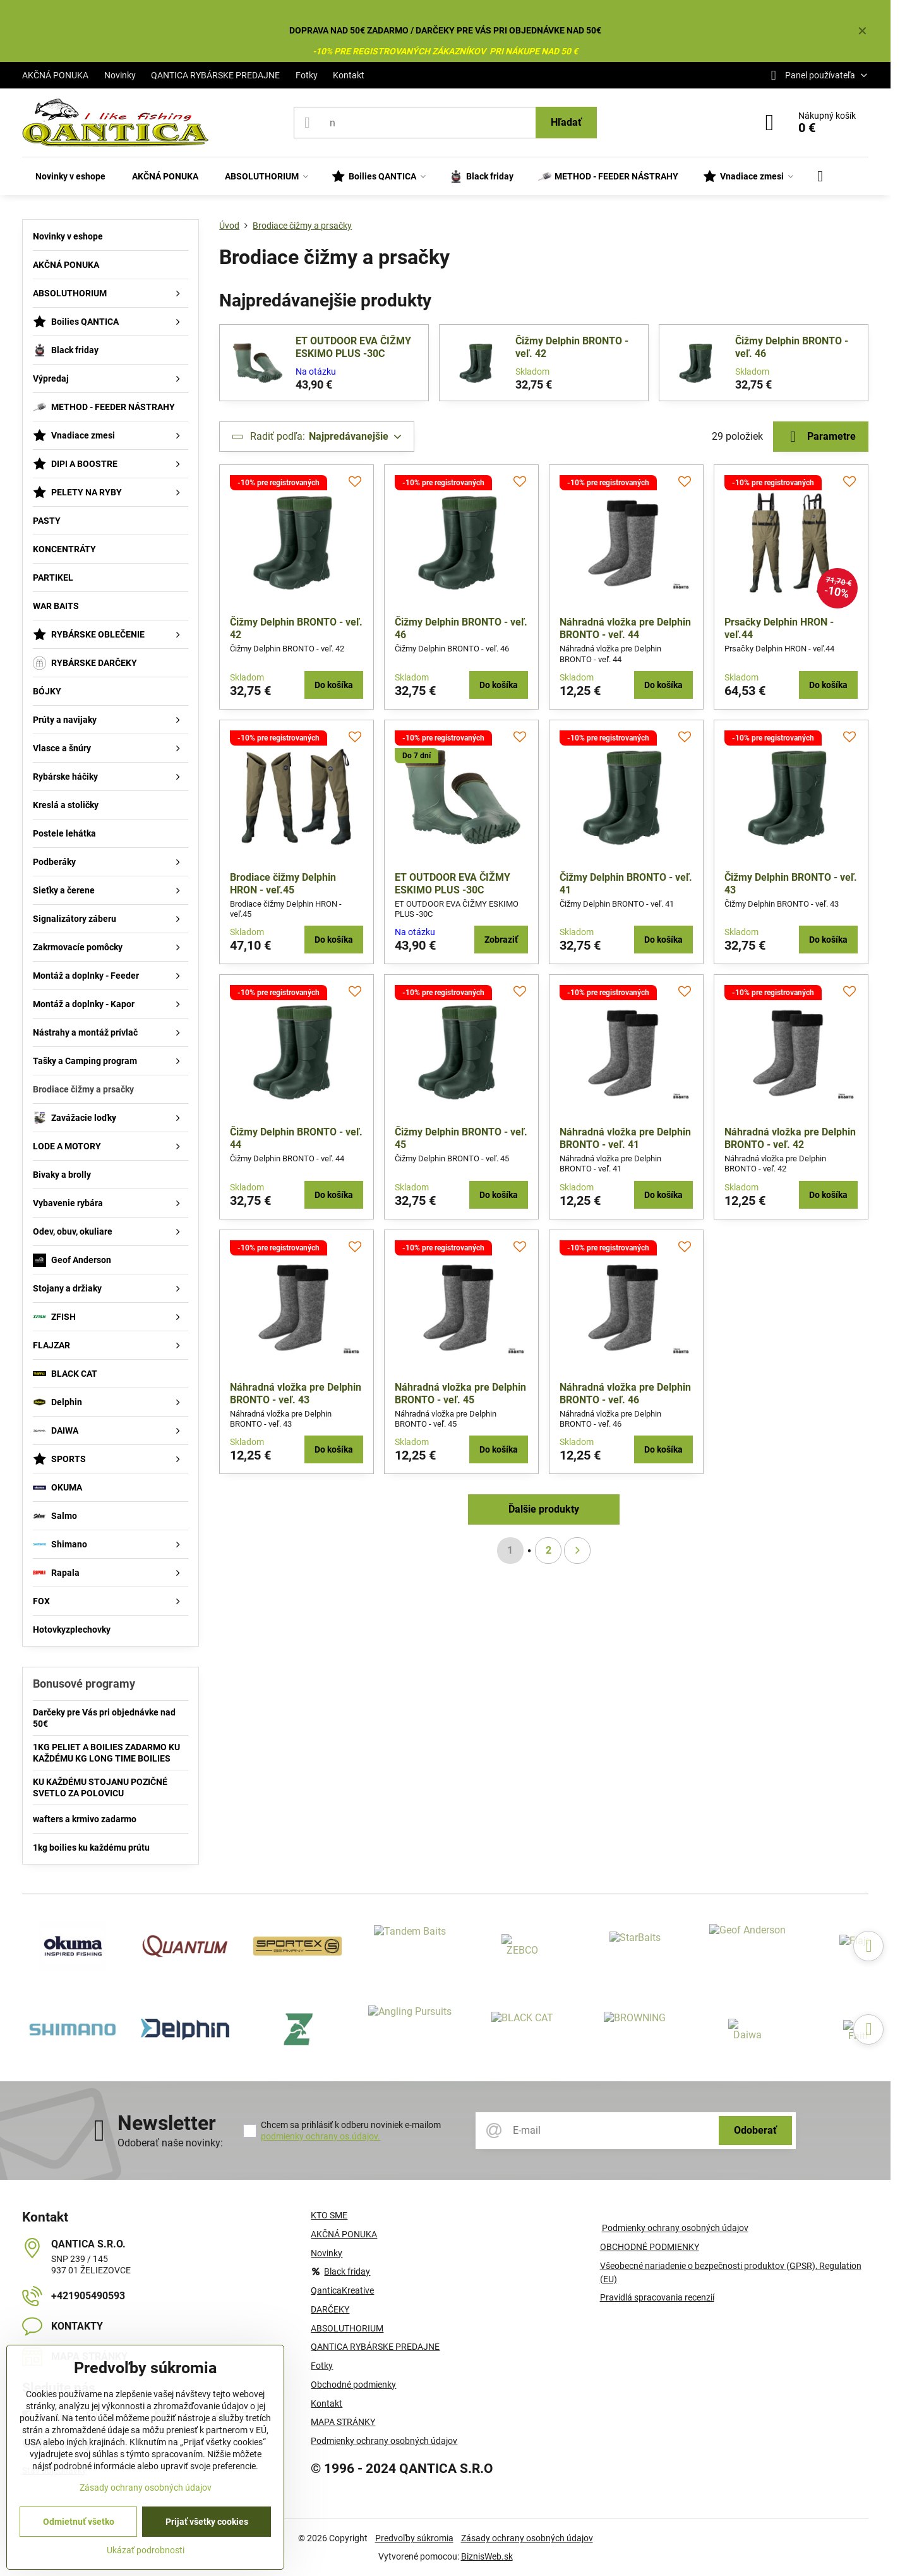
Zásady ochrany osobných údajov (527, 2538)
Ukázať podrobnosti (145, 2550)
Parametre (821, 436)
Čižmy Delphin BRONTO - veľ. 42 (571, 347)
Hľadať (566, 122)
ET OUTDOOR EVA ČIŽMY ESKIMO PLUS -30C (353, 347)
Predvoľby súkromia (414, 2538)
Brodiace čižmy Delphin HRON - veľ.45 (283, 883)
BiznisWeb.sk (487, 2556)
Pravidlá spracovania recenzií (657, 2297)
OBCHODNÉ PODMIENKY (649, 2247)
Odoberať (755, 2130)
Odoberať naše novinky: (170, 2143)
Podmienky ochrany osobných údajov (675, 2228)
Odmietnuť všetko (78, 2522)
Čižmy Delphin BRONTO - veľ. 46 (791, 347)
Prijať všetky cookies (206, 2522)
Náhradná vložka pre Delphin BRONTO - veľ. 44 (625, 628)
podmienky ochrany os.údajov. (320, 2136)
